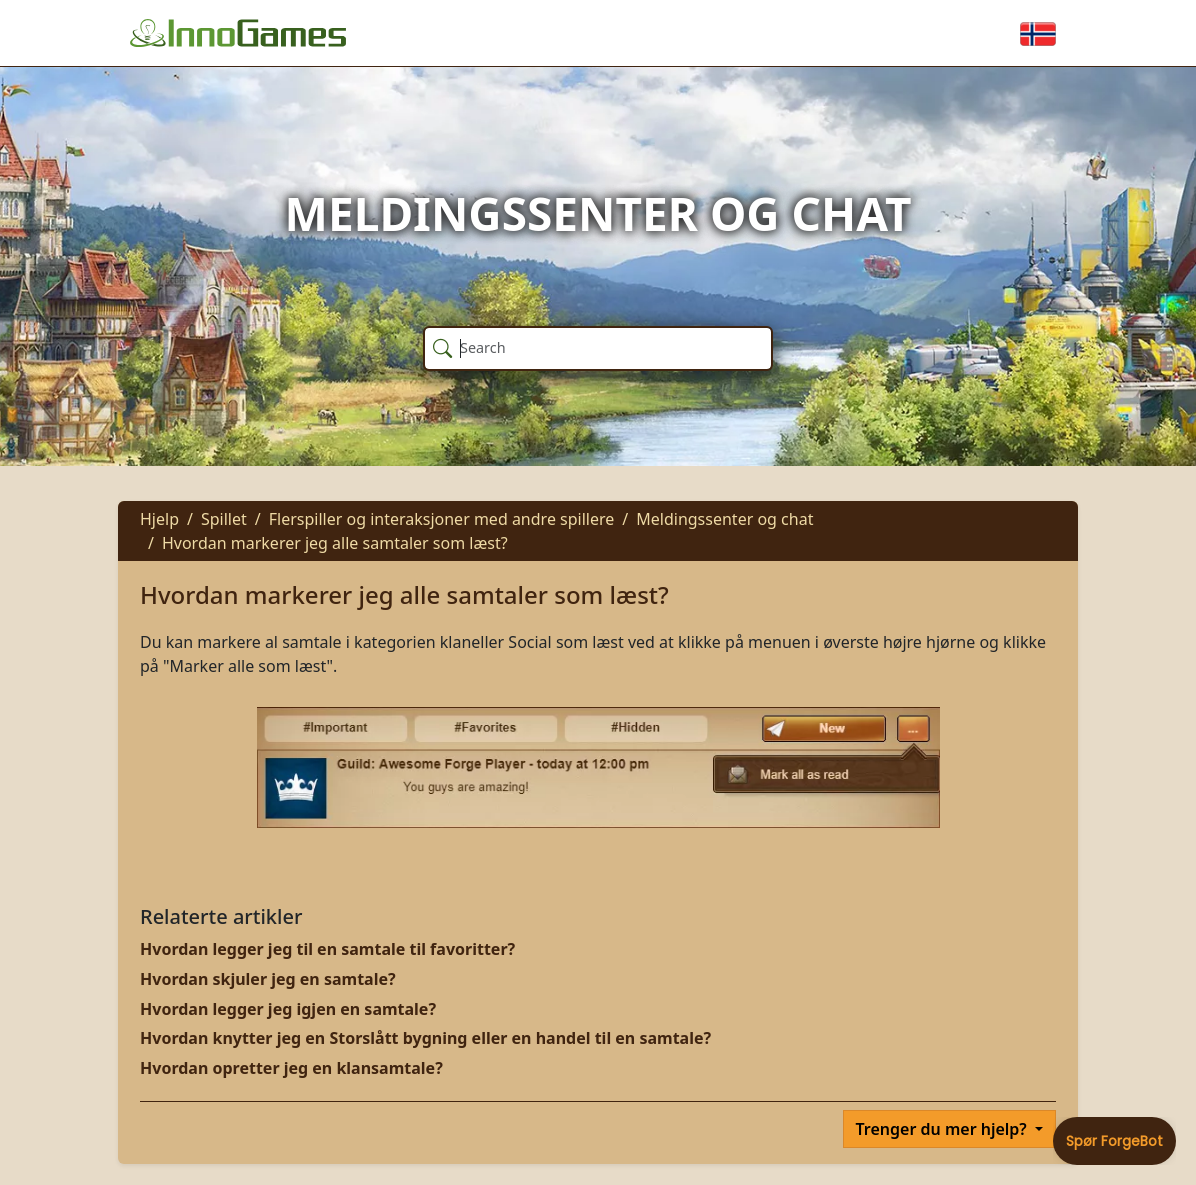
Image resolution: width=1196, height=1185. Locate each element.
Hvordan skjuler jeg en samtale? (268, 979)
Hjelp (159, 519)
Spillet (224, 519)
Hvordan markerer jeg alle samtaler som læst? (335, 543)
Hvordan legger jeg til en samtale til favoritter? (327, 949)
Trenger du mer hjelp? (943, 1129)
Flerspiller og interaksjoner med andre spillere (442, 519)
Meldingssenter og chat (724, 519)
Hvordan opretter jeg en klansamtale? (291, 1068)
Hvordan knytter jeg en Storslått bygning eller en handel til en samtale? (425, 1038)
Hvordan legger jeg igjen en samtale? (288, 1009)
